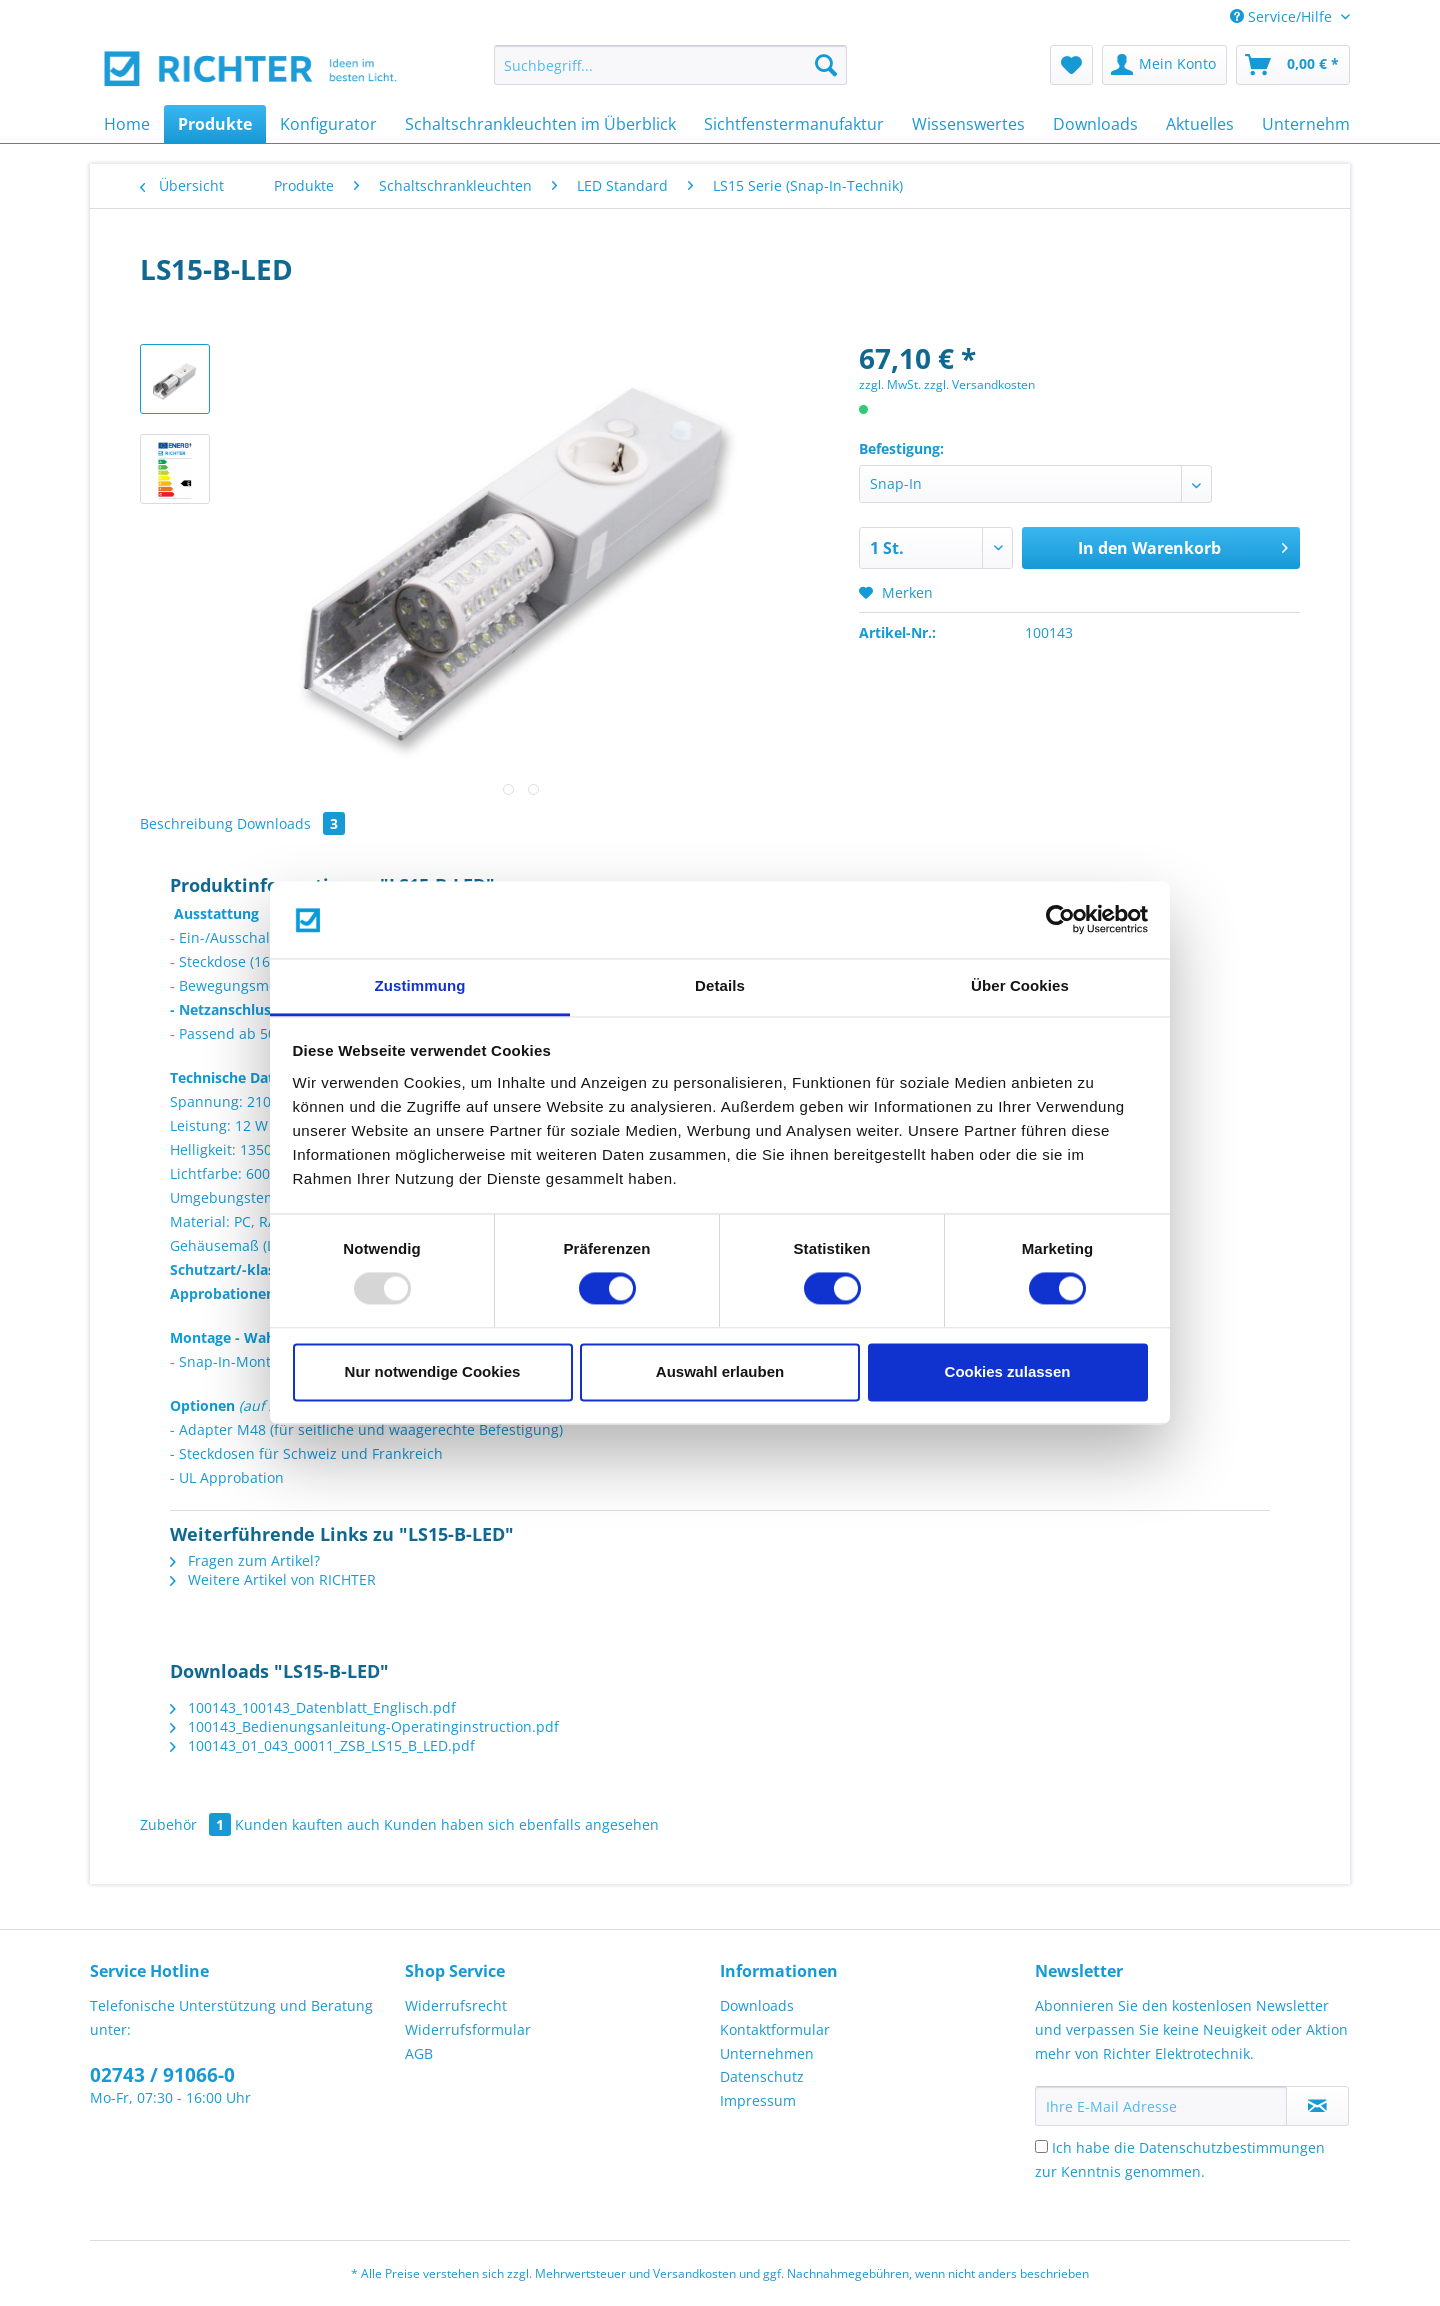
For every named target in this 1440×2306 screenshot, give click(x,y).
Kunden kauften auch (307, 1824)
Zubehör (187, 1824)
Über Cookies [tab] (1020, 985)
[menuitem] (670, 74)
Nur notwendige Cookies (433, 1371)
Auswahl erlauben (720, 1371)
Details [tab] (720, 985)
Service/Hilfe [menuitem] (1283, 16)
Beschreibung (186, 823)
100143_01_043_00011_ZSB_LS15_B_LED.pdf (322, 1745)
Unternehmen (767, 2053)
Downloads (291, 823)
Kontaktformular (775, 2029)
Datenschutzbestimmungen (1232, 2147)
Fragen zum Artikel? (245, 1560)
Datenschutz (762, 2076)
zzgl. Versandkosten (979, 384)
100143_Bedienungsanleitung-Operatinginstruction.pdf (364, 1726)
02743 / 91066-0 (162, 2075)
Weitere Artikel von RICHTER (273, 1579)
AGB (419, 2053)
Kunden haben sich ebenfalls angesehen (521, 1824)
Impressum (758, 2100)
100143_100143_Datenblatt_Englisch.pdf (313, 1707)
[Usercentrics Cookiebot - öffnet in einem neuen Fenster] (1060, 920)
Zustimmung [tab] (420, 985)
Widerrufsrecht (456, 2005)
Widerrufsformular (468, 2029)
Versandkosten (694, 2273)
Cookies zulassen (1008, 1371)
